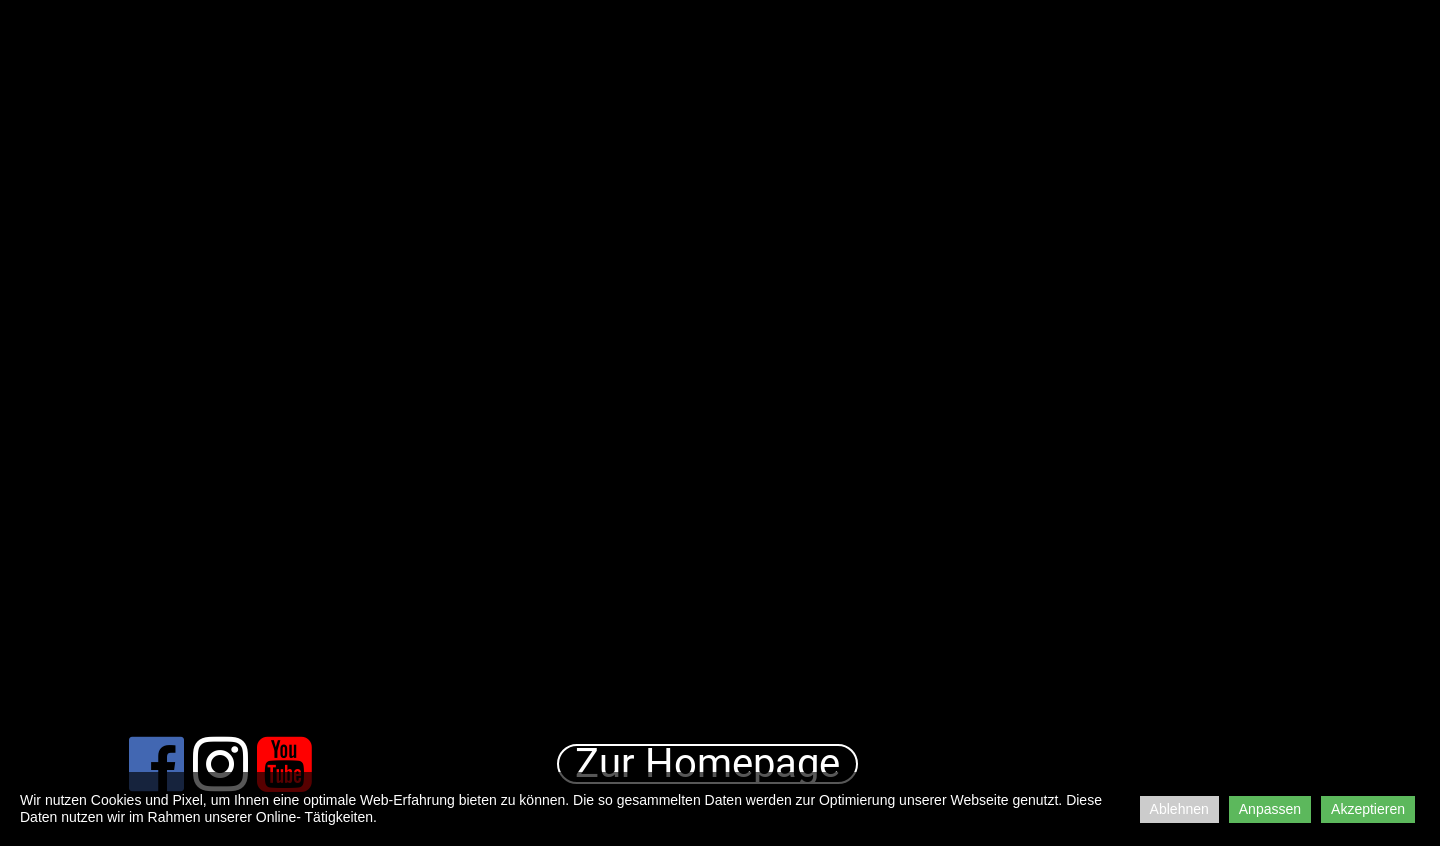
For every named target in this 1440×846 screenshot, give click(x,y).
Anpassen (1270, 809)
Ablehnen (1179, 809)
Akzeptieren (1368, 809)
